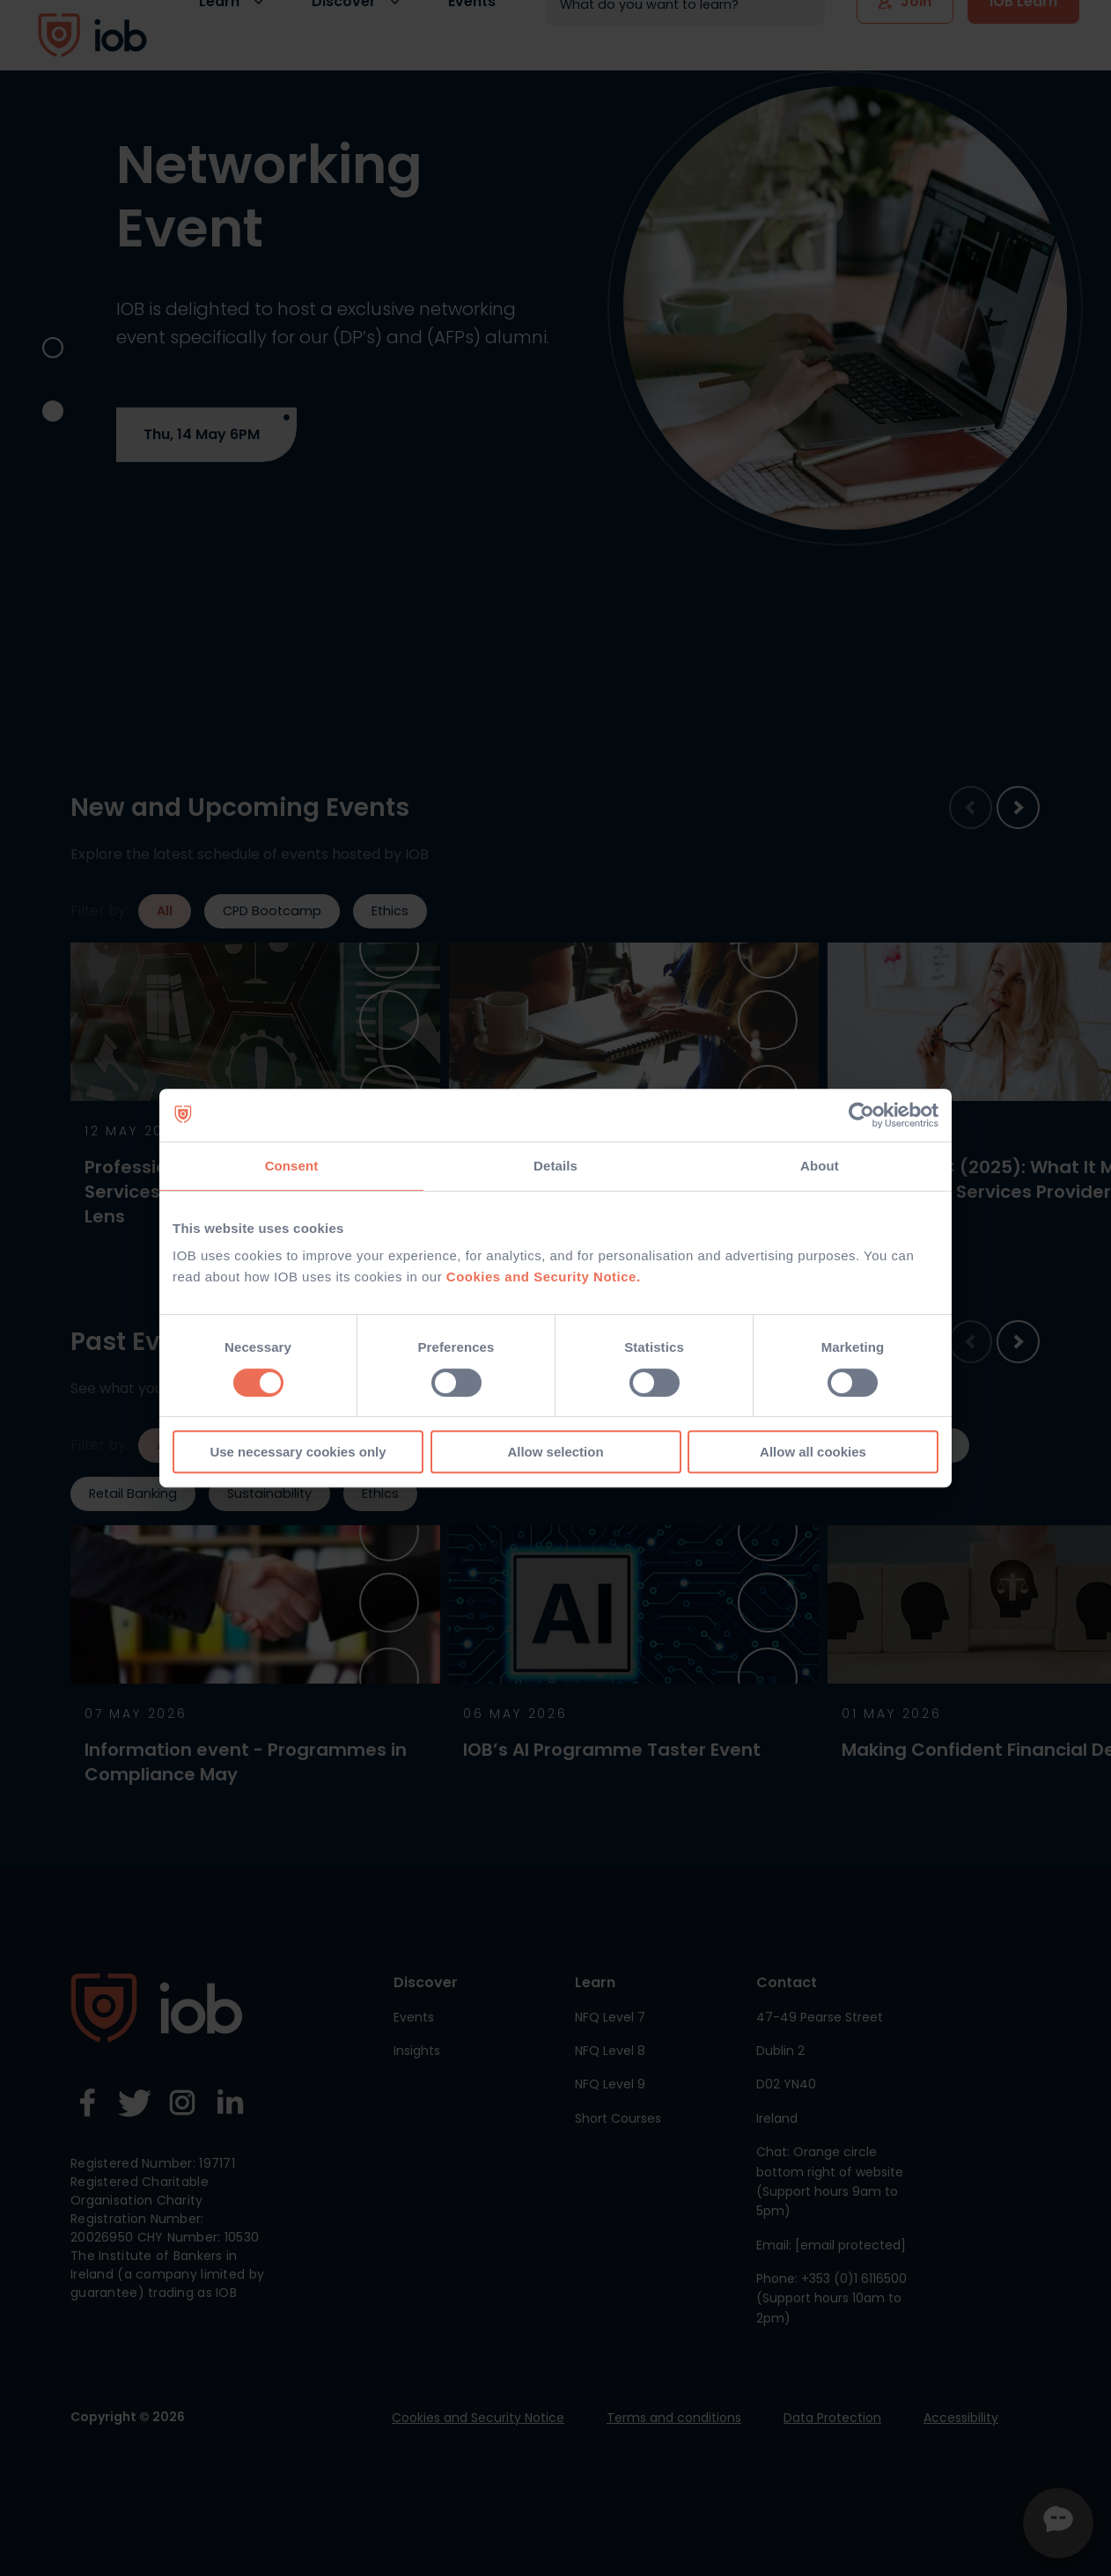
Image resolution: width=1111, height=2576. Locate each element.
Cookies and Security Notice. (543, 1276)
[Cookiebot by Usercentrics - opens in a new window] (861, 1115)
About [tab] (819, 1165)
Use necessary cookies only (298, 1451)
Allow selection (555, 1451)
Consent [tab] (292, 1165)
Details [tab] (555, 1165)
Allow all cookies (813, 1451)
